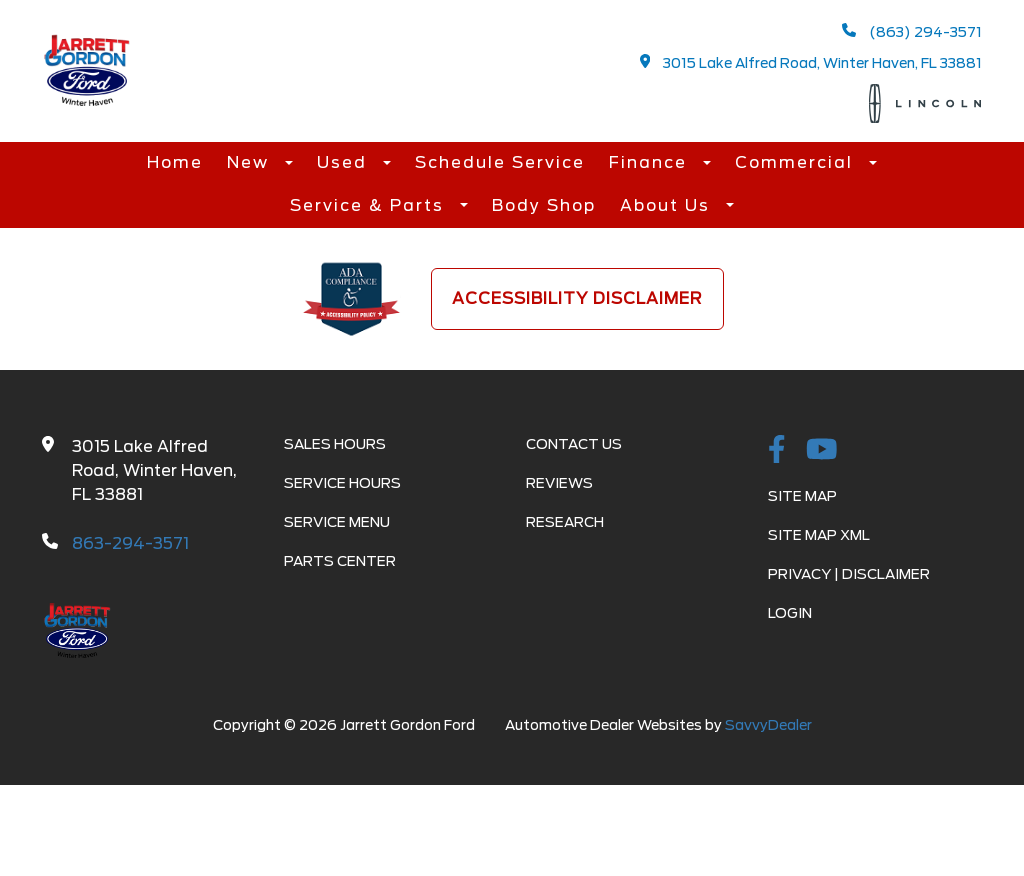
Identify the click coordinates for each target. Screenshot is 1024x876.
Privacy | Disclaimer (849, 574)
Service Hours (342, 483)
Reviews (559, 483)
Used (345, 162)
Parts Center (340, 561)
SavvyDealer (768, 725)
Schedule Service (500, 162)
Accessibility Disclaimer (577, 298)
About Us (668, 205)
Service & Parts (370, 205)
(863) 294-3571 (912, 31)
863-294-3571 (130, 543)
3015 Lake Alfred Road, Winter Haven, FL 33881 (811, 62)
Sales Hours (335, 444)
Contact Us (574, 444)
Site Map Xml (819, 535)
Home (175, 162)
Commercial (797, 162)
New (251, 162)
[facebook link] (777, 451)
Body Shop (544, 205)
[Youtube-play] (822, 451)
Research (565, 522)
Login (790, 613)
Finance (651, 162)
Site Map (802, 496)
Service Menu (337, 522)
